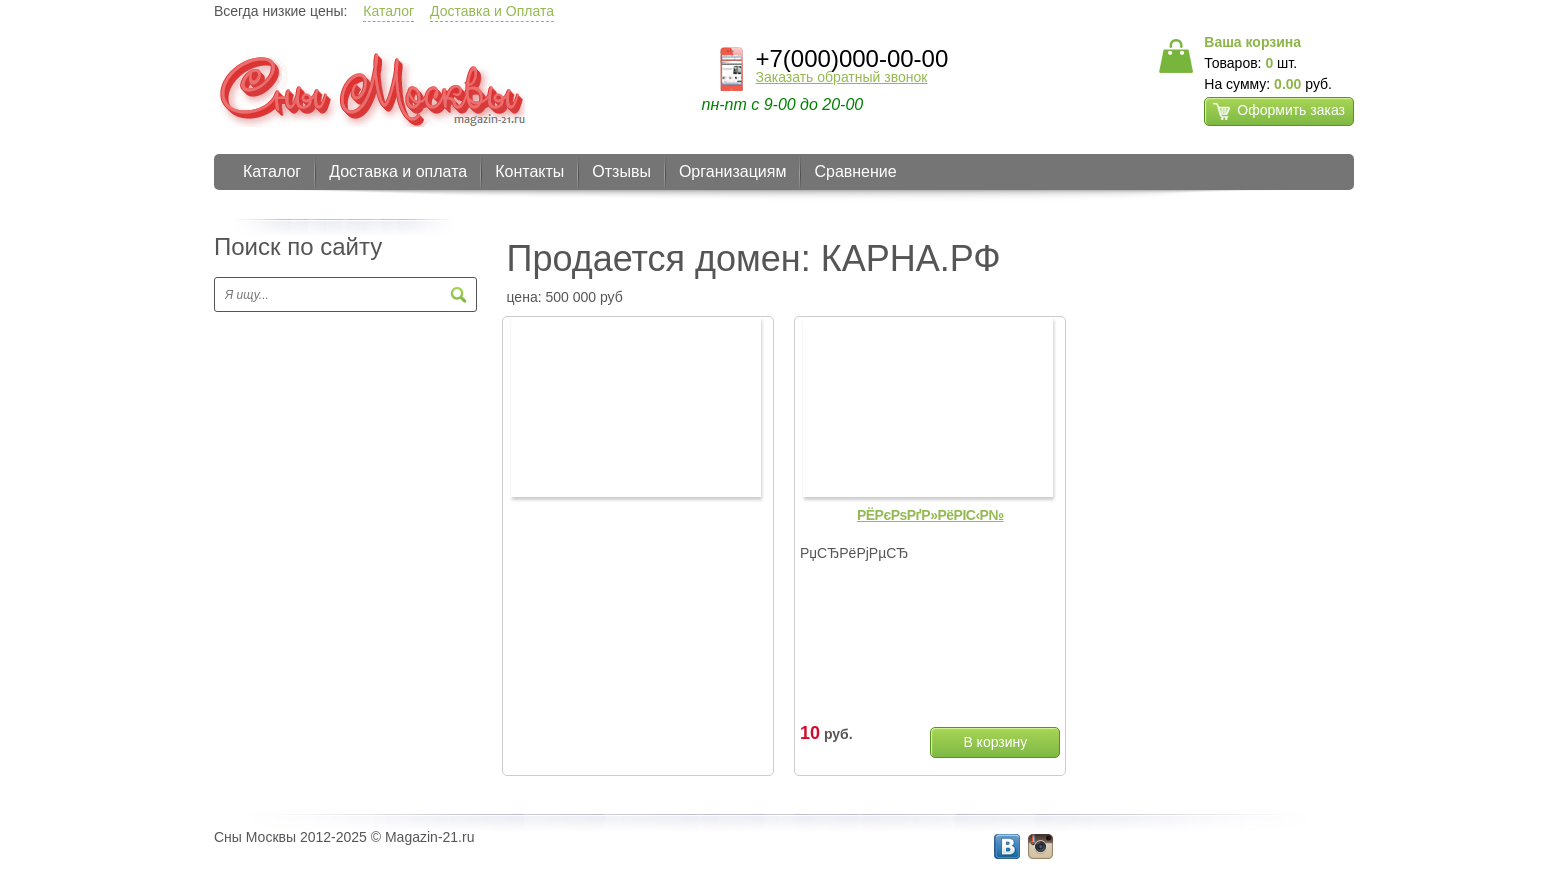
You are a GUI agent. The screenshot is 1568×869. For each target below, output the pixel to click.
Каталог (388, 11)
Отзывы (621, 171)
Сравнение (855, 171)
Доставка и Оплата (492, 11)
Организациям (733, 171)
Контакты (529, 171)
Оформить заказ (1279, 111)
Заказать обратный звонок (842, 77)
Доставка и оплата (398, 171)
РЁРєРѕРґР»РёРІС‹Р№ (930, 515)
